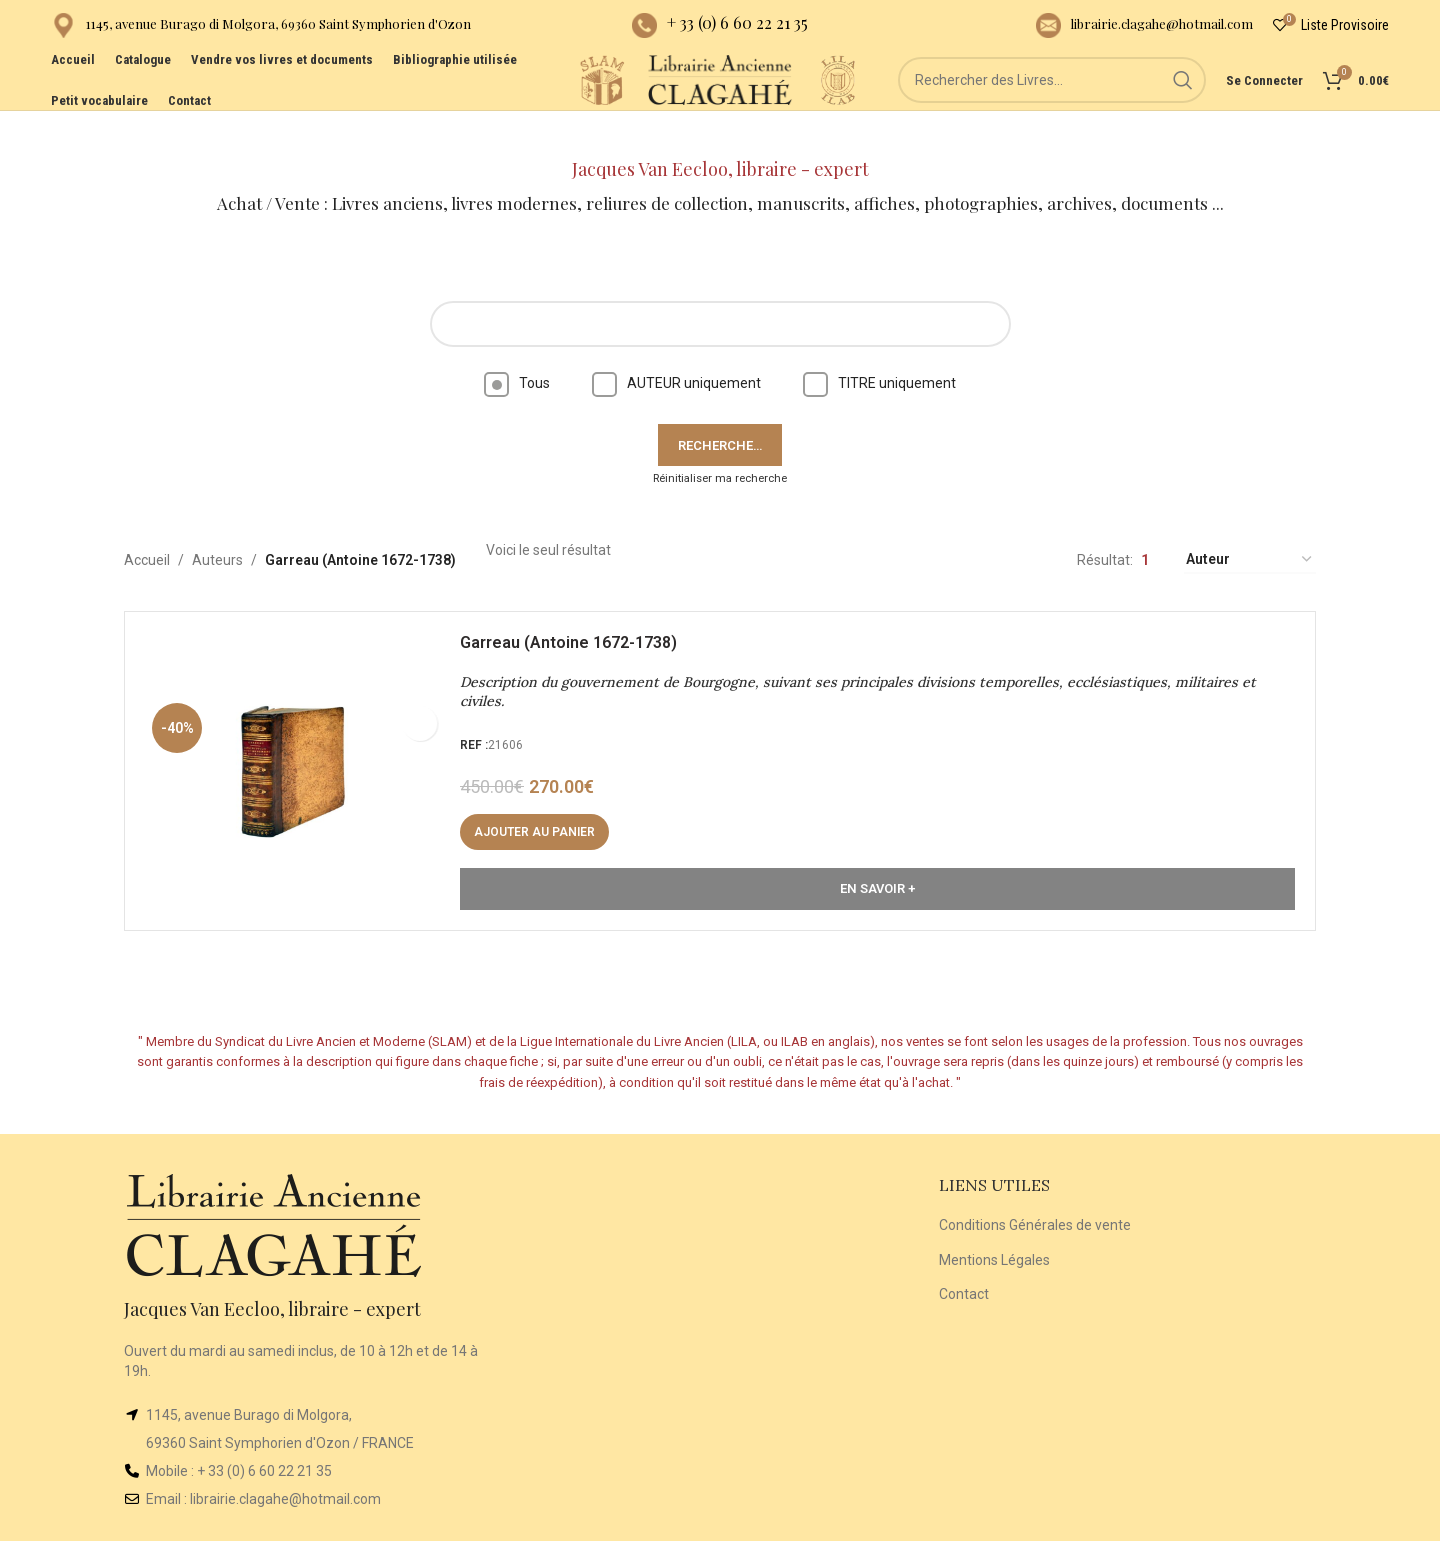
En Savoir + (877, 863)
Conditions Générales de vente (1035, 1190)
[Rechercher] (1061, 110)
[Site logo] (511, 109)
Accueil (147, 525)
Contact (964, 1259)
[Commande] (1250, 525)
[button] (544, 807)
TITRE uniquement (879, 348)
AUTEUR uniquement (676, 348)
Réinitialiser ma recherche (720, 443)
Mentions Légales (994, 1225)
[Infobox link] (261, 30)
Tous (517, 348)
